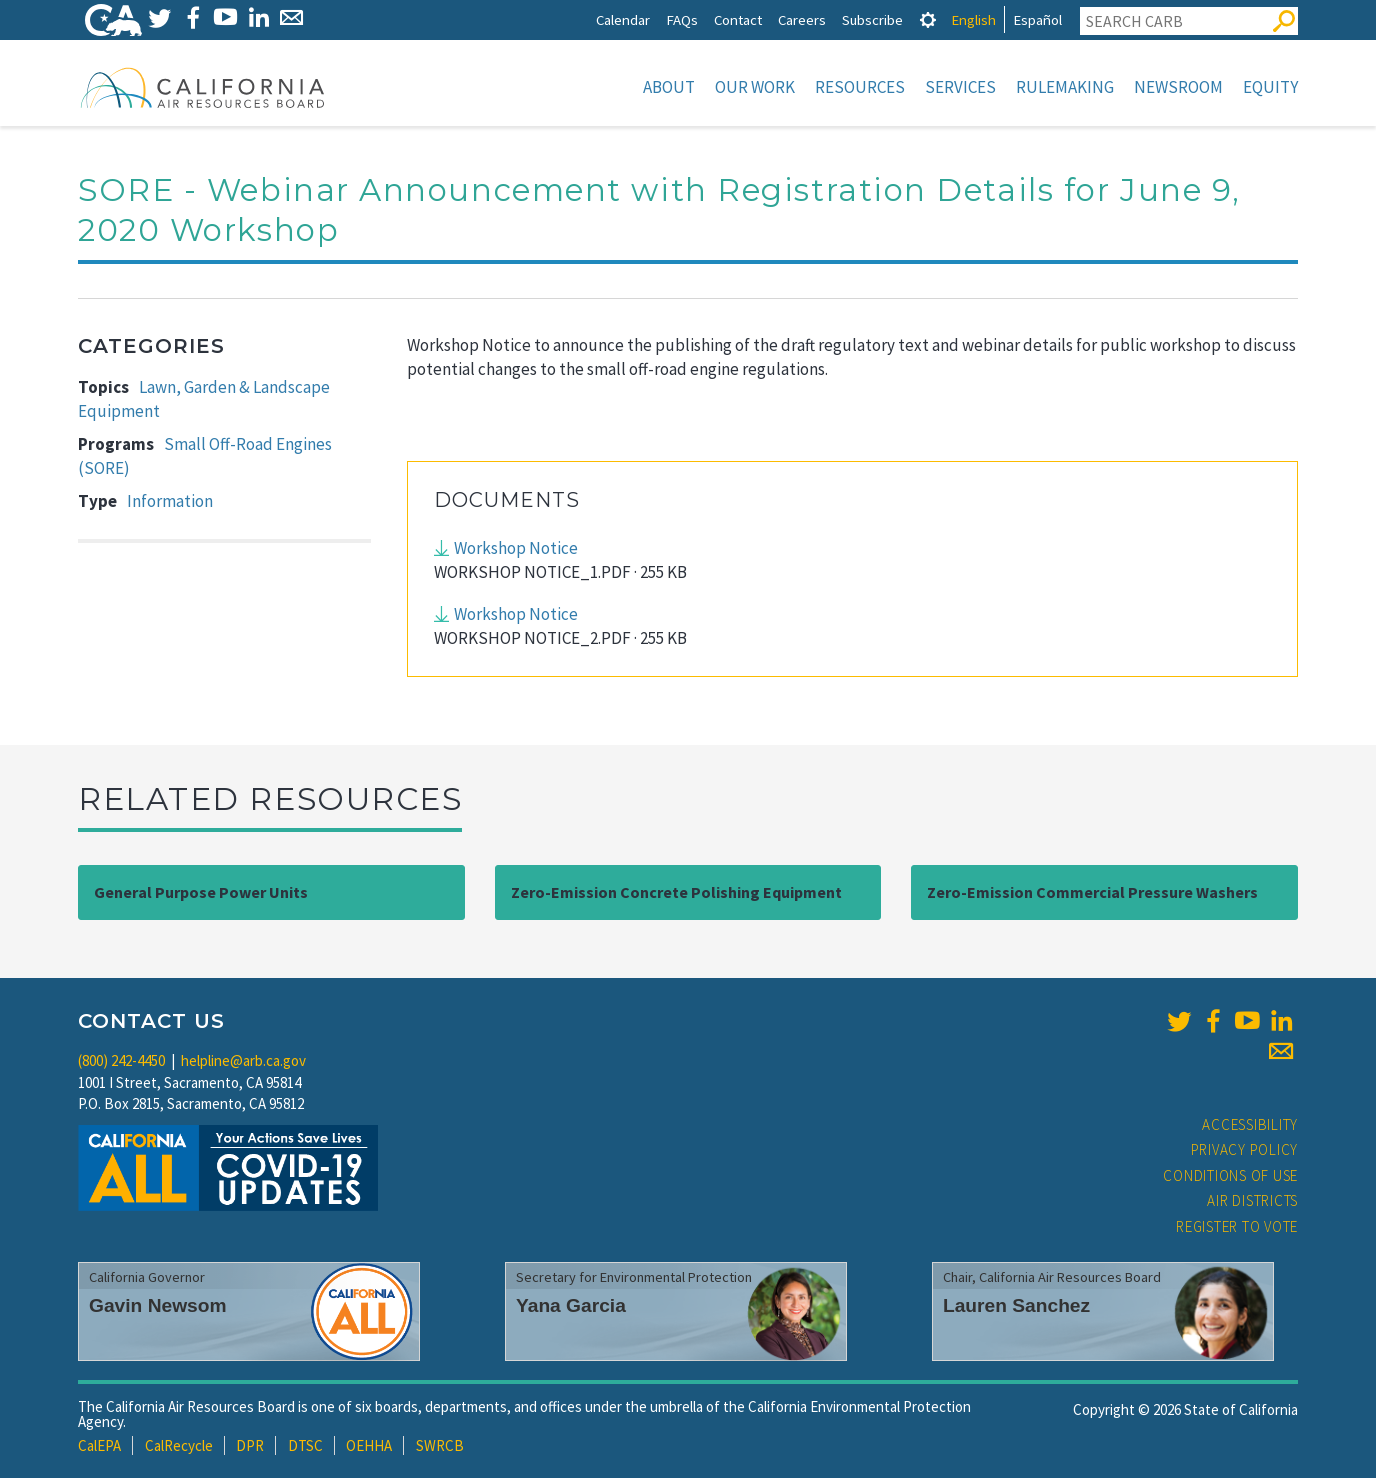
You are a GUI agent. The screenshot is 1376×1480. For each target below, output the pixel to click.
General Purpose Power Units (201, 894)
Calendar (623, 19)
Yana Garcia (571, 1307)
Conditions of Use (1230, 1177)
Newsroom (1178, 87)
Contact (738, 19)
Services (960, 87)
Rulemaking (1065, 87)
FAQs (682, 19)
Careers (802, 19)
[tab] (928, 19)
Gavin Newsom (158, 1307)
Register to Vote (1237, 1228)
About (669, 87)
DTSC (305, 1447)
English (973, 19)
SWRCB (440, 1447)
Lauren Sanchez (1016, 1307)
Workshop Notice (516, 550)
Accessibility (1250, 1126)
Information (170, 503)
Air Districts (1252, 1202)
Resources (860, 87)
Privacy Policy (1245, 1151)
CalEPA (99, 1447)
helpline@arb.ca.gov (243, 1062)
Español (1037, 19)
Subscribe (872, 19)
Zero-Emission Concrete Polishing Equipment (676, 894)
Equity (1270, 87)
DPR (250, 1447)
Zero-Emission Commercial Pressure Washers (1092, 894)
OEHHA (369, 1447)
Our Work (755, 87)
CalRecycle (179, 1447)
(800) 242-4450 (121, 1062)
